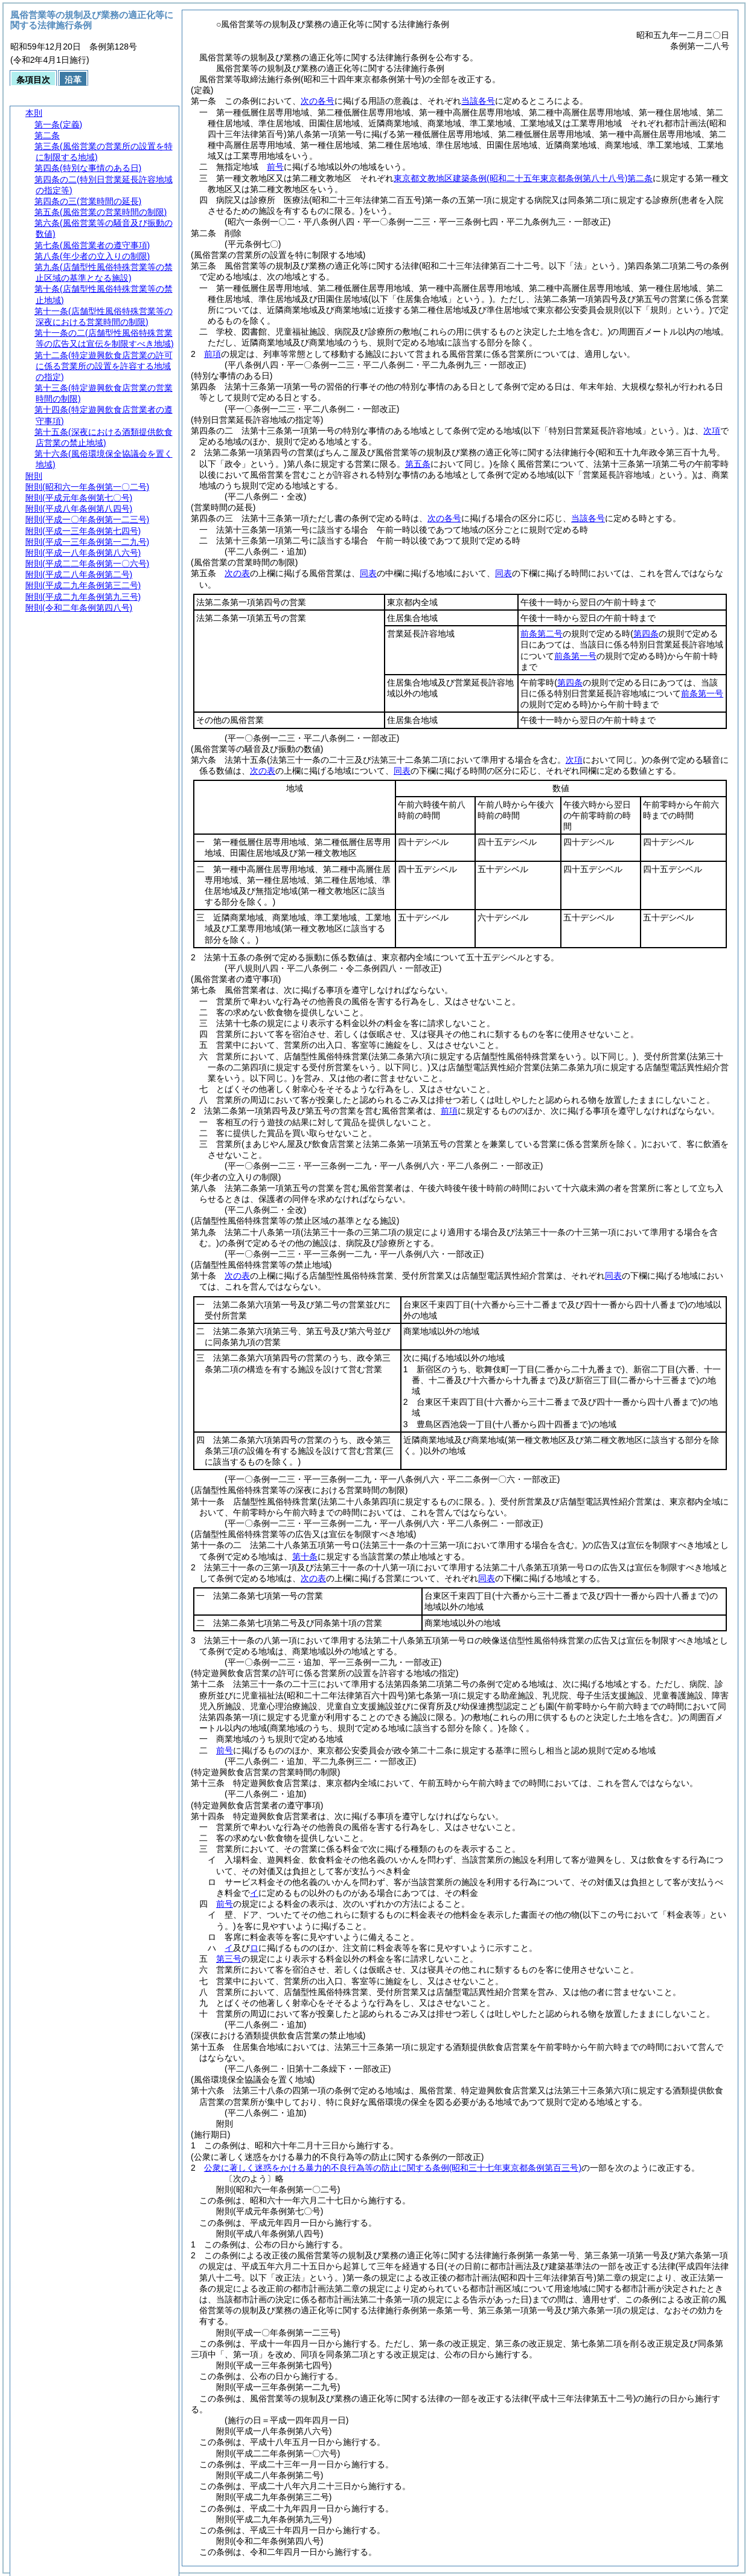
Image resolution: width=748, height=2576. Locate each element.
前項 (212, 354)
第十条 (305, 1556)
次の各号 (317, 101)
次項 (711, 430)
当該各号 (478, 101)
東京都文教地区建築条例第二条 (523, 178)
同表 (368, 573)
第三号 (228, 1959)
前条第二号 (541, 633)
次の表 (237, 573)
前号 (275, 167)
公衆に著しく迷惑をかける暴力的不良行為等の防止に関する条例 (392, 2168)
